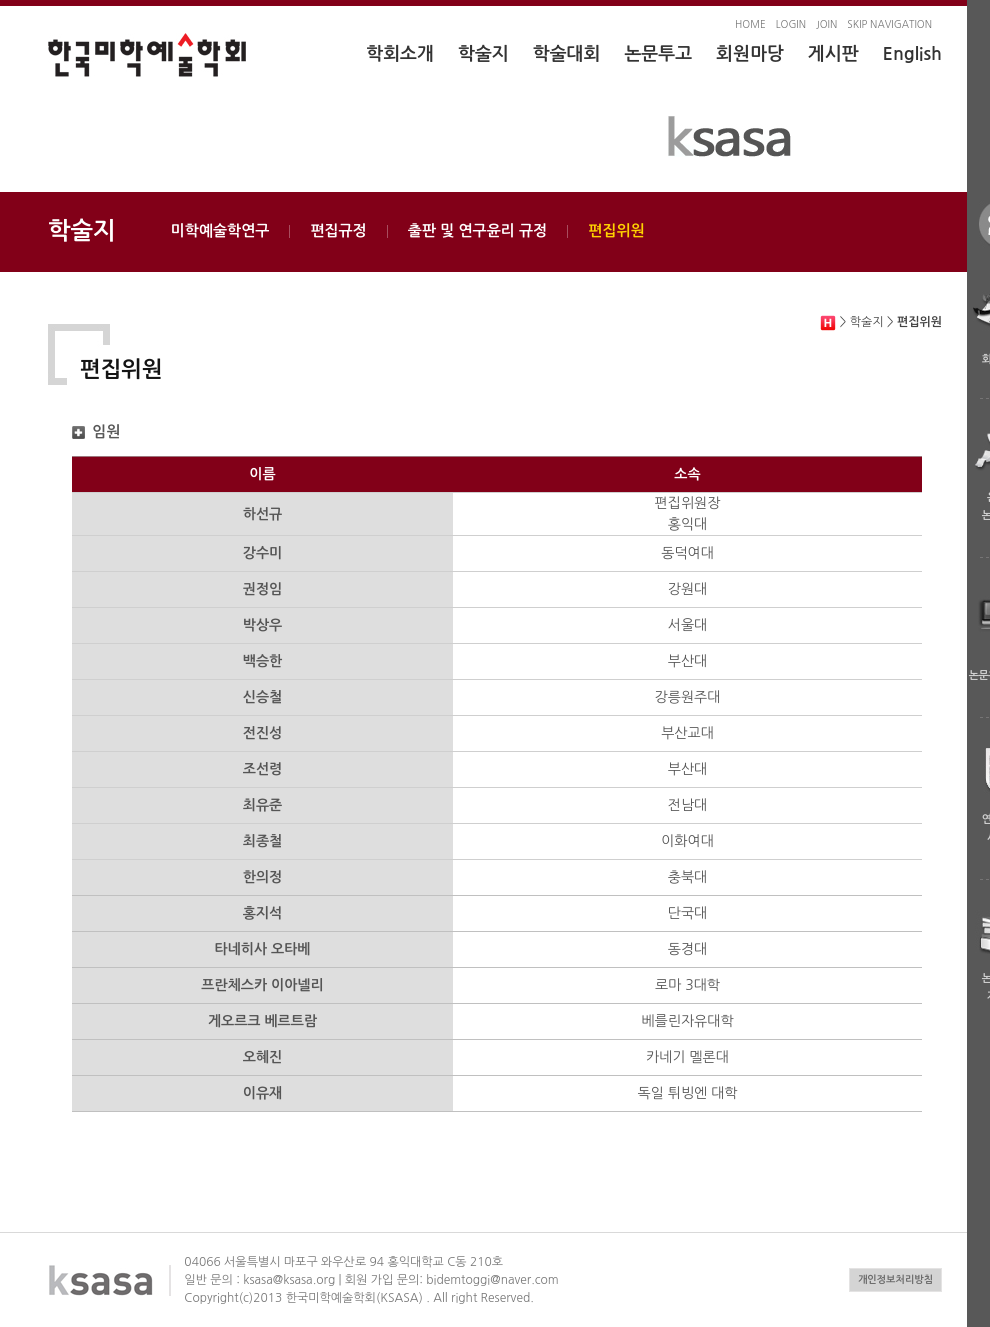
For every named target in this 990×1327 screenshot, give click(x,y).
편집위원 (616, 230)
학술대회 (567, 54)
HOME (750, 24)
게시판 (833, 54)
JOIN (826, 24)
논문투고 (658, 54)
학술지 (483, 54)
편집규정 (338, 230)
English (912, 54)
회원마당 (750, 54)
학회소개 (400, 54)
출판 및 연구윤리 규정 (478, 230)
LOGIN (791, 24)
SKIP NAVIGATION (889, 24)
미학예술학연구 (220, 230)
